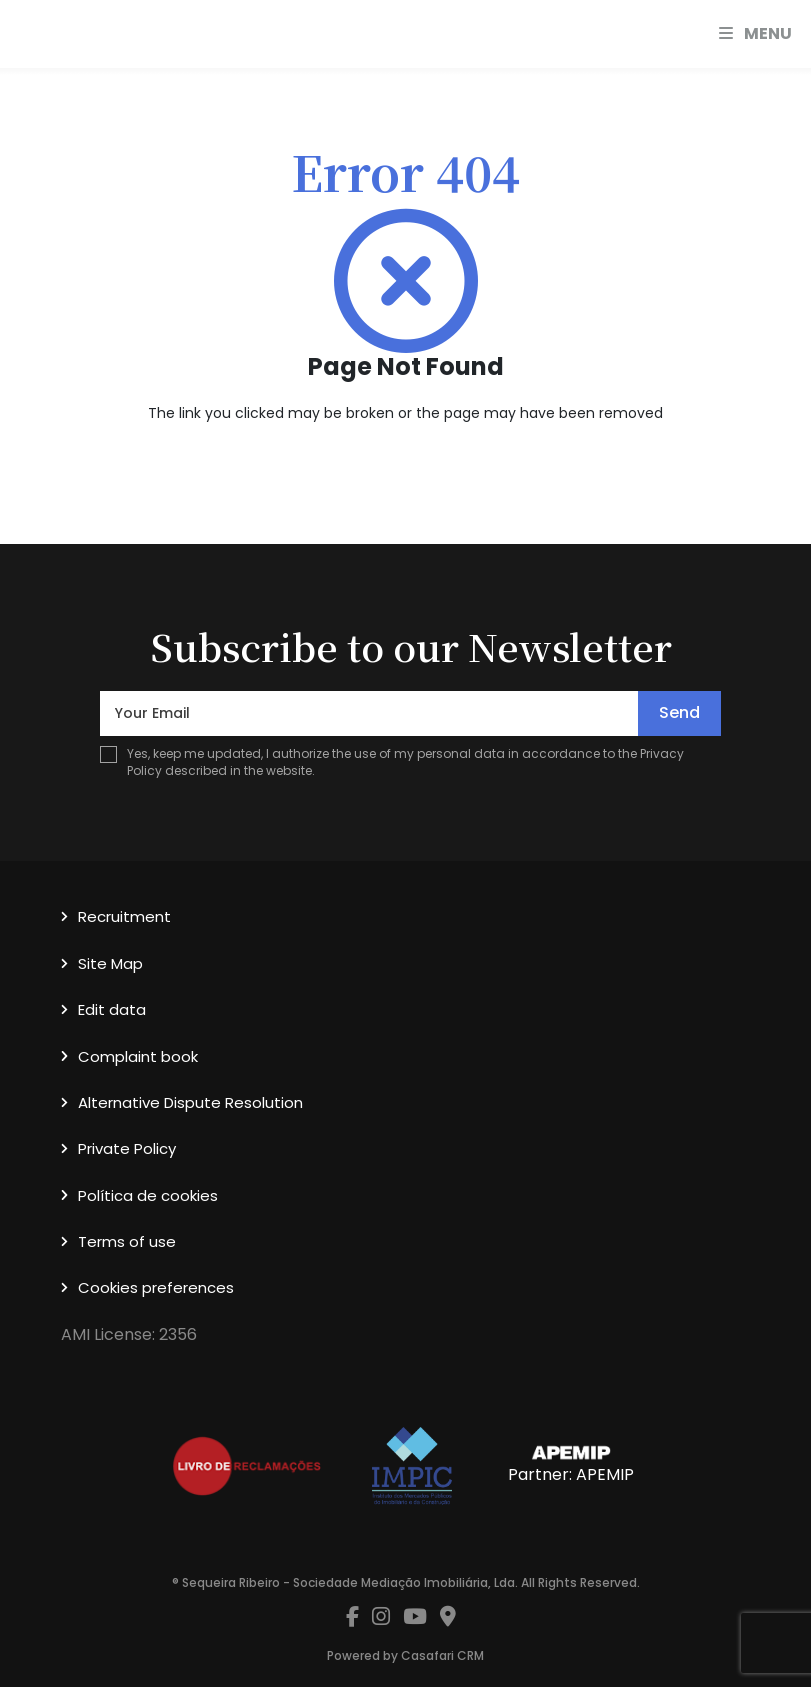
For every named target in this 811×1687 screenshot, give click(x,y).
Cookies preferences (156, 1287)
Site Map (110, 963)
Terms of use (127, 1241)
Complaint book (138, 1056)
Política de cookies (148, 1195)
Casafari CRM (442, 1655)
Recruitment (124, 916)
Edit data (112, 1009)
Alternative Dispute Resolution (190, 1102)
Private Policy (127, 1148)
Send (679, 712)
